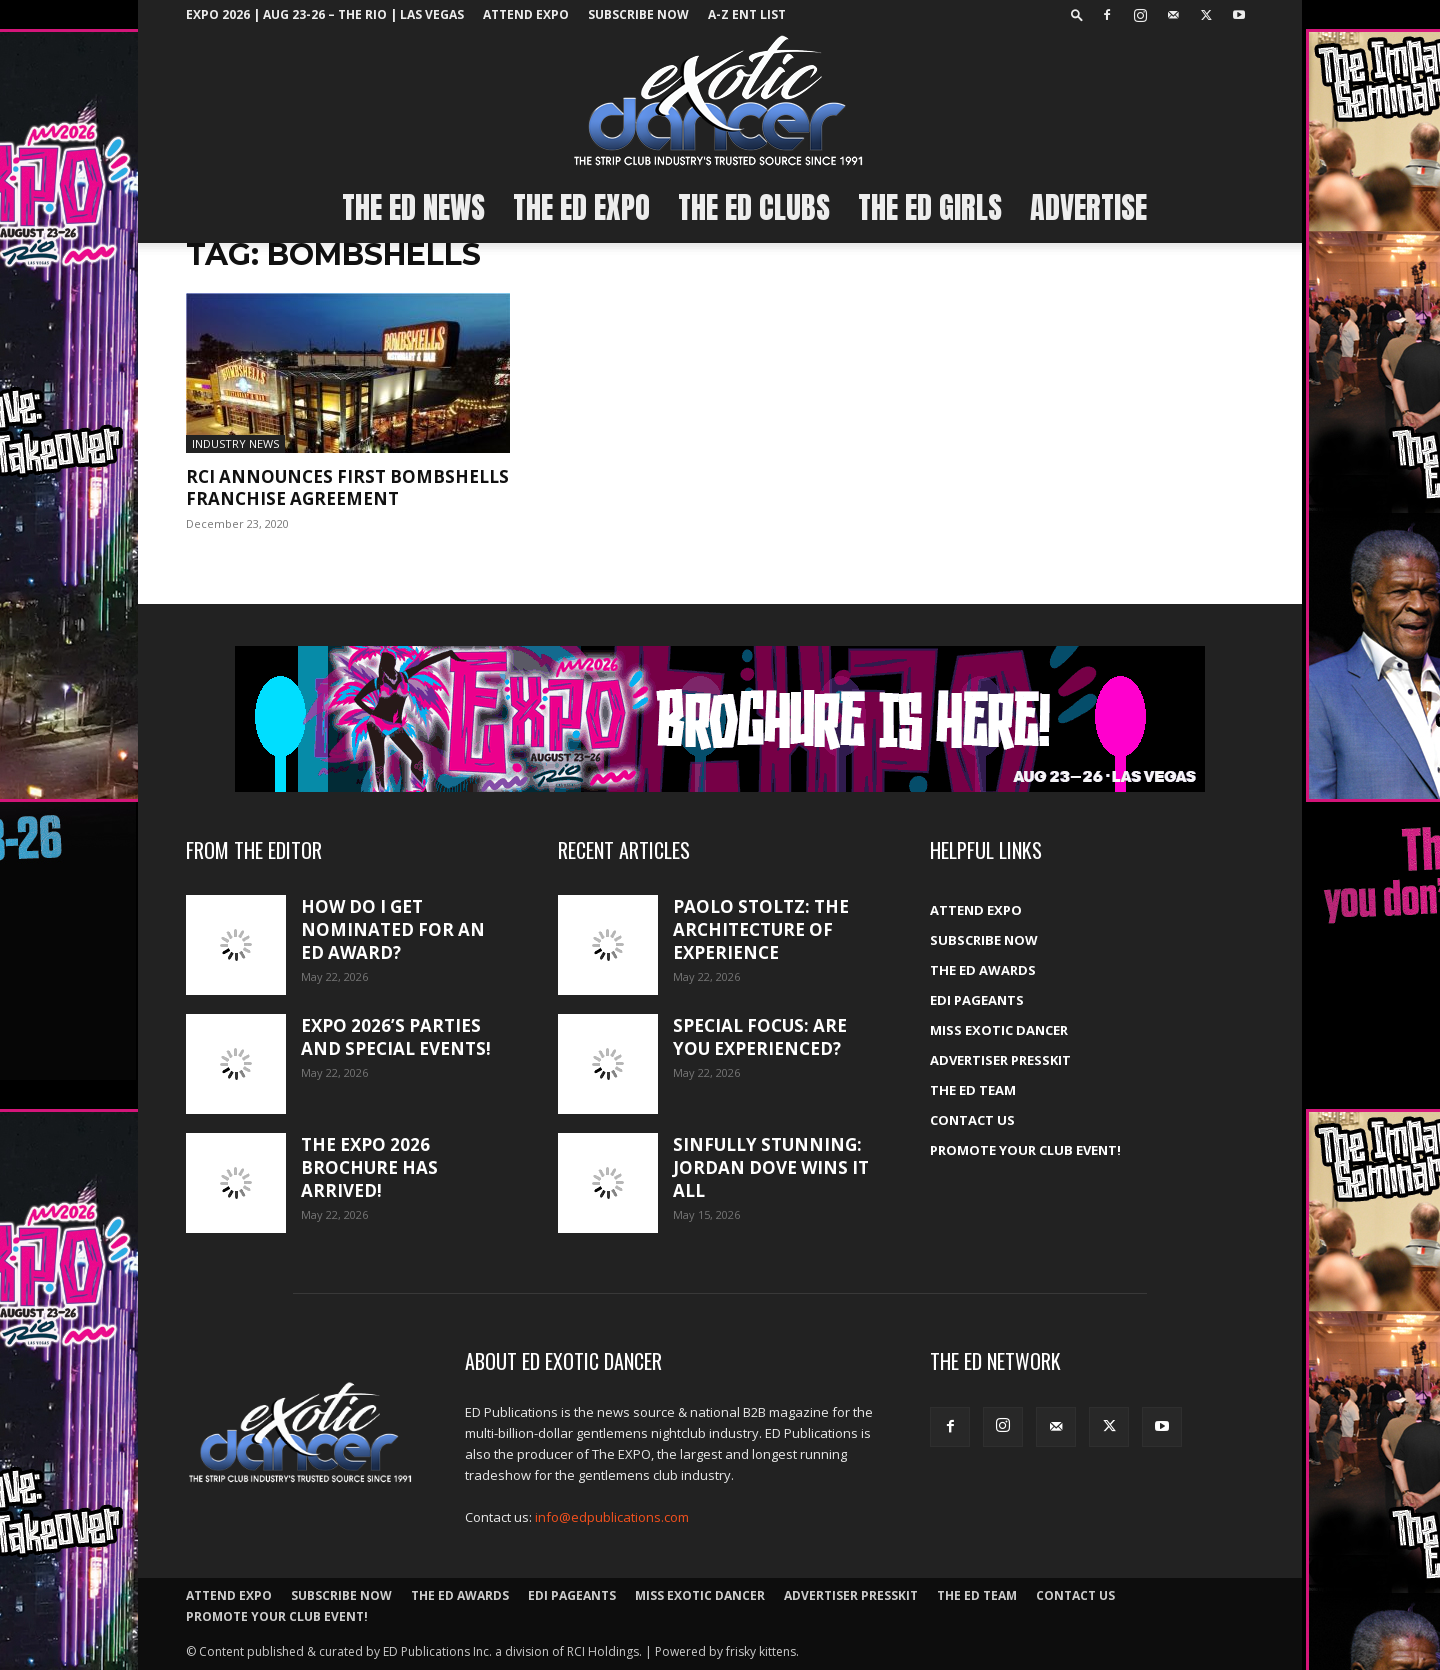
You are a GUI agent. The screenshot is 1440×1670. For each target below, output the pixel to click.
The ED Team (973, 1090)
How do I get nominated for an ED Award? (393, 929)
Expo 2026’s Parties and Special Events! (396, 1037)
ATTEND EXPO (526, 14)
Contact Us (972, 1120)
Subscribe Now (638, 14)
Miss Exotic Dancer (999, 1030)
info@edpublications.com (612, 1517)
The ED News (413, 207)
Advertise (1088, 207)
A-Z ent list (747, 14)
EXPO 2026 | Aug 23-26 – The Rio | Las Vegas (325, 14)
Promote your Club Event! (1025, 1150)
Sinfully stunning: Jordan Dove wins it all (771, 1167)
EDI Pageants (977, 1000)
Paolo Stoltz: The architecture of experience (761, 929)
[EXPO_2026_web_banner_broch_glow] (720, 719)
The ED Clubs (754, 207)
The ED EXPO (581, 207)
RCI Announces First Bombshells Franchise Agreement (347, 487)
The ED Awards (983, 970)
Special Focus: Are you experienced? (760, 1037)
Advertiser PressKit (1000, 1060)
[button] (1077, 14)
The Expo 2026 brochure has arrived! (369, 1167)
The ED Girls (930, 207)
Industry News (235, 443)
